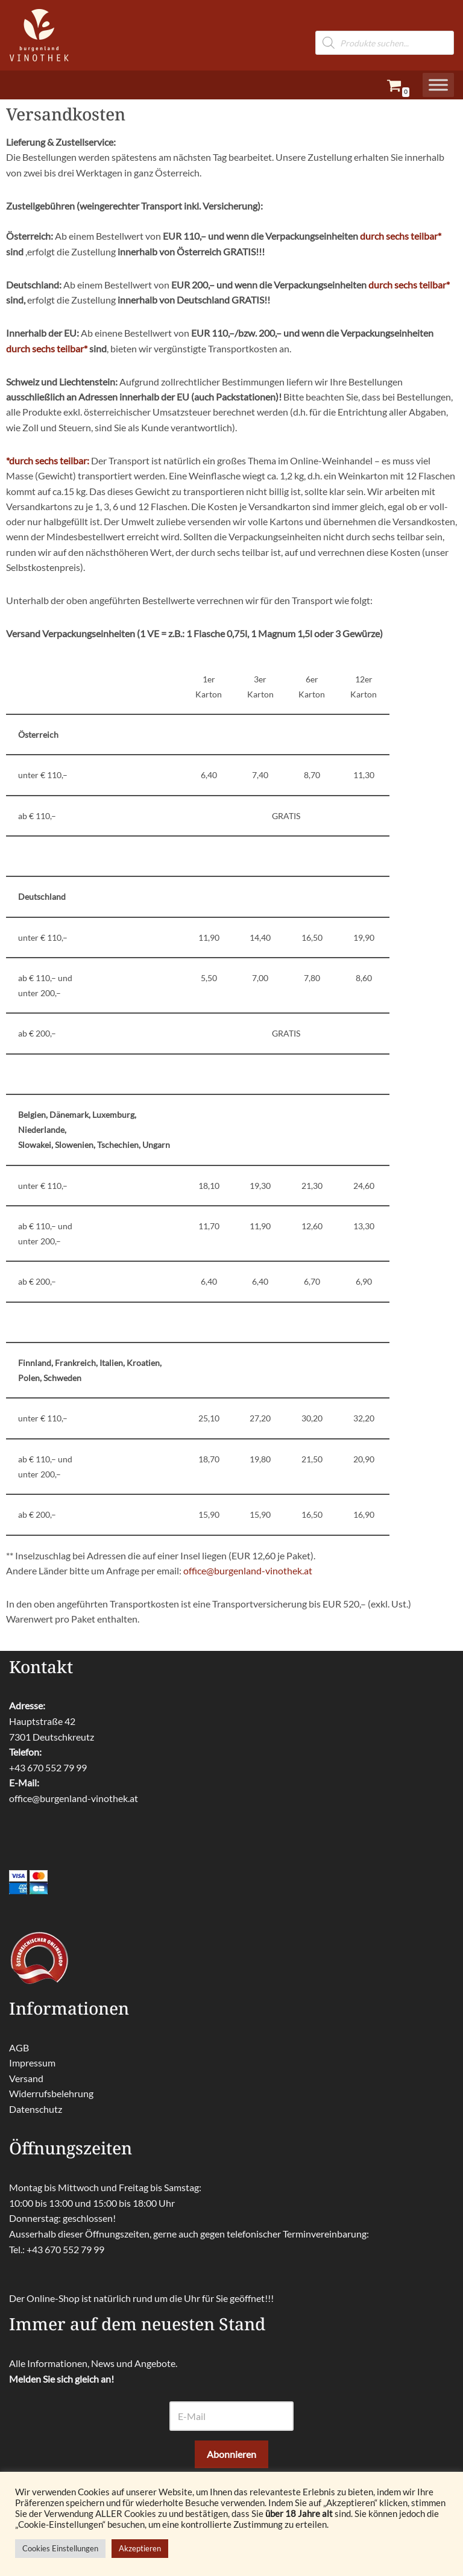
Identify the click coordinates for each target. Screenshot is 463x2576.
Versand (26, 2089)
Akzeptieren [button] (140, 2548)
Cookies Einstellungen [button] (60, 2548)
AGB (19, 2058)
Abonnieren (231, 2465)
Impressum (32, 2073)
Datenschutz (35, 2119)
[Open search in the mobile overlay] (384, 23)
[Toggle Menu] (438, 84)
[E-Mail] (231, 2427)
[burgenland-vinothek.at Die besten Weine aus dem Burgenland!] (39, 35)
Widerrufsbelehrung (51, 2104)
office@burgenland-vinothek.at (247, 1580)
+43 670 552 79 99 (48, 1778)
